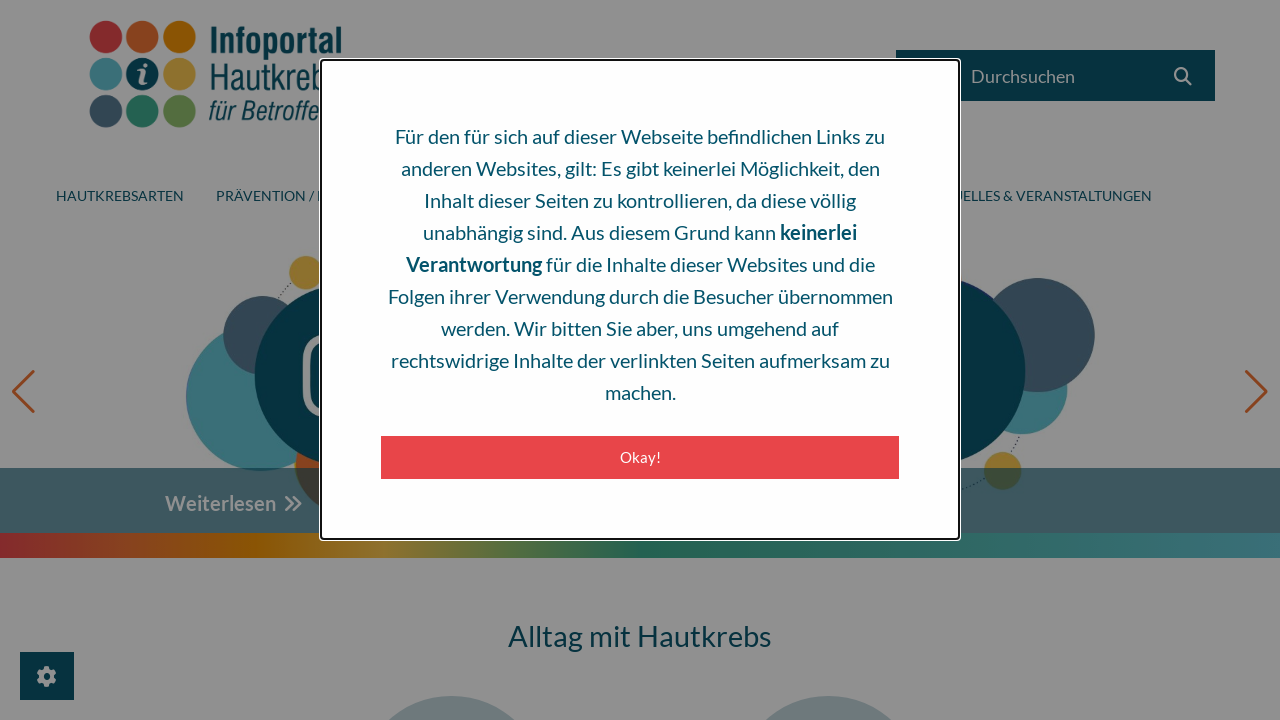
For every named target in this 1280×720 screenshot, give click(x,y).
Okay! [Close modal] (640, 457)
